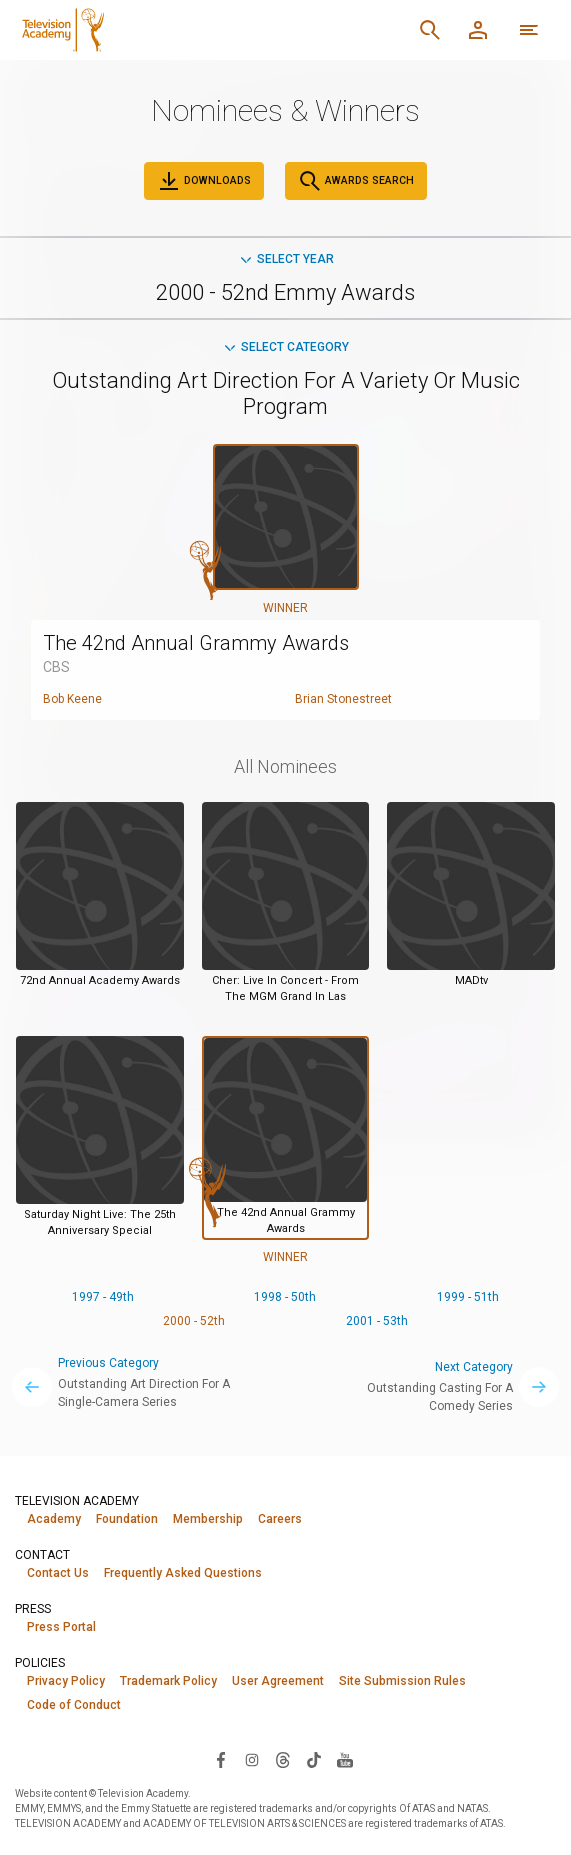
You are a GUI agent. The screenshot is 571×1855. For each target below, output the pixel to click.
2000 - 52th (194, 1321)
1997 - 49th (103, 1297)
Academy (54, 1519)
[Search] (430, 30)
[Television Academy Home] (169, 30)
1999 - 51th (468, 1297)
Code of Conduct (74, 1705)
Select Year (286, 259)
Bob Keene (72, 699)
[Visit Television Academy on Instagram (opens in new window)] (252, 1759)
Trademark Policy (168, 1681)
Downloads (204, 181)
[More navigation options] (529, 30)
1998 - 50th (285, 1297)
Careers (280, 1519)
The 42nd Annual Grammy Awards (196, 643)
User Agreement (278, 1681)
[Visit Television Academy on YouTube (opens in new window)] (345, 1759)
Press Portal (61, 1627)
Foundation (127, 1519)
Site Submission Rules (402, 1681)
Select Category (285, 347)
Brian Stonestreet (343, 699)
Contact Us (58, 1573)
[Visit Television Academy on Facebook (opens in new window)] (221, 1759)
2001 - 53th (377, 1321)
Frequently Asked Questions (183, 1573)
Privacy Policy (66, 1681)
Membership (208, 1519)
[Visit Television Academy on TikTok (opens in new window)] (314, 1759)
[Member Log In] (478, 30)
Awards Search (356, 181)
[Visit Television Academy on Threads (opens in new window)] (283, 1759)
